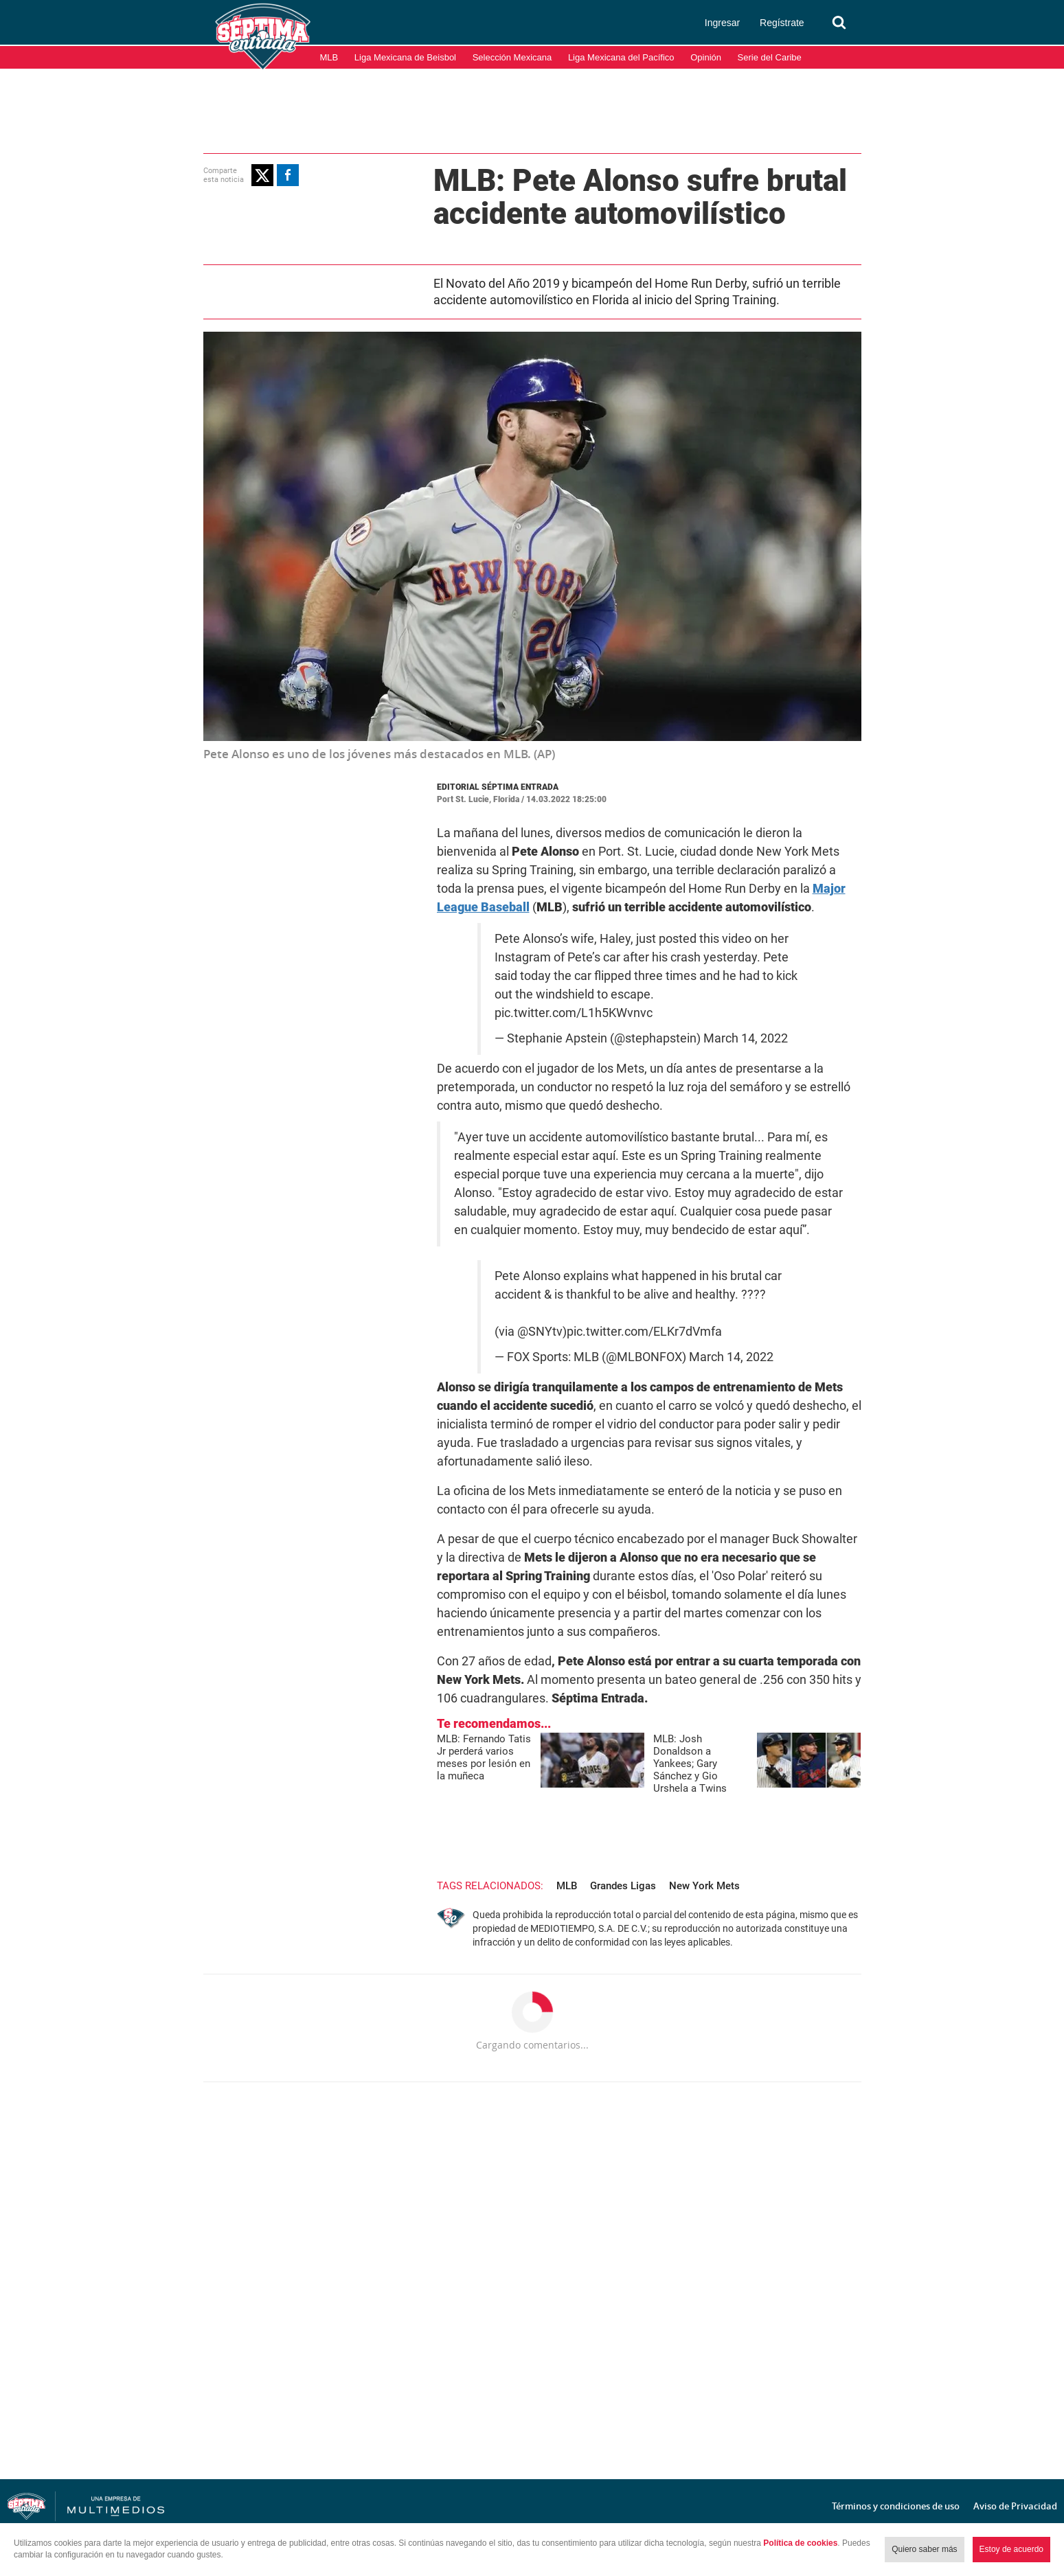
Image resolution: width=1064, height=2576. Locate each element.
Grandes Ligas (623, 1886)
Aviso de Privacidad (1015, 2506)
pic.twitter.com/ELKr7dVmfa (644, 1331)
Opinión (705, 57)
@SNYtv (540, 1331)
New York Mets (704, 1886)
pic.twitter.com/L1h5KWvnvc (574, 1013)
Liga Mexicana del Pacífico (621, 57)
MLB (329, 57)
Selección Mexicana (512, 57)
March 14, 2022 (745, 1038)
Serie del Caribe (770, 57)
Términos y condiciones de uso (896, 2506)
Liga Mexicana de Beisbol (405, 57)
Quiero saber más (924, 2549)
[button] (262, 175)
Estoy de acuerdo (1011, 2549)
